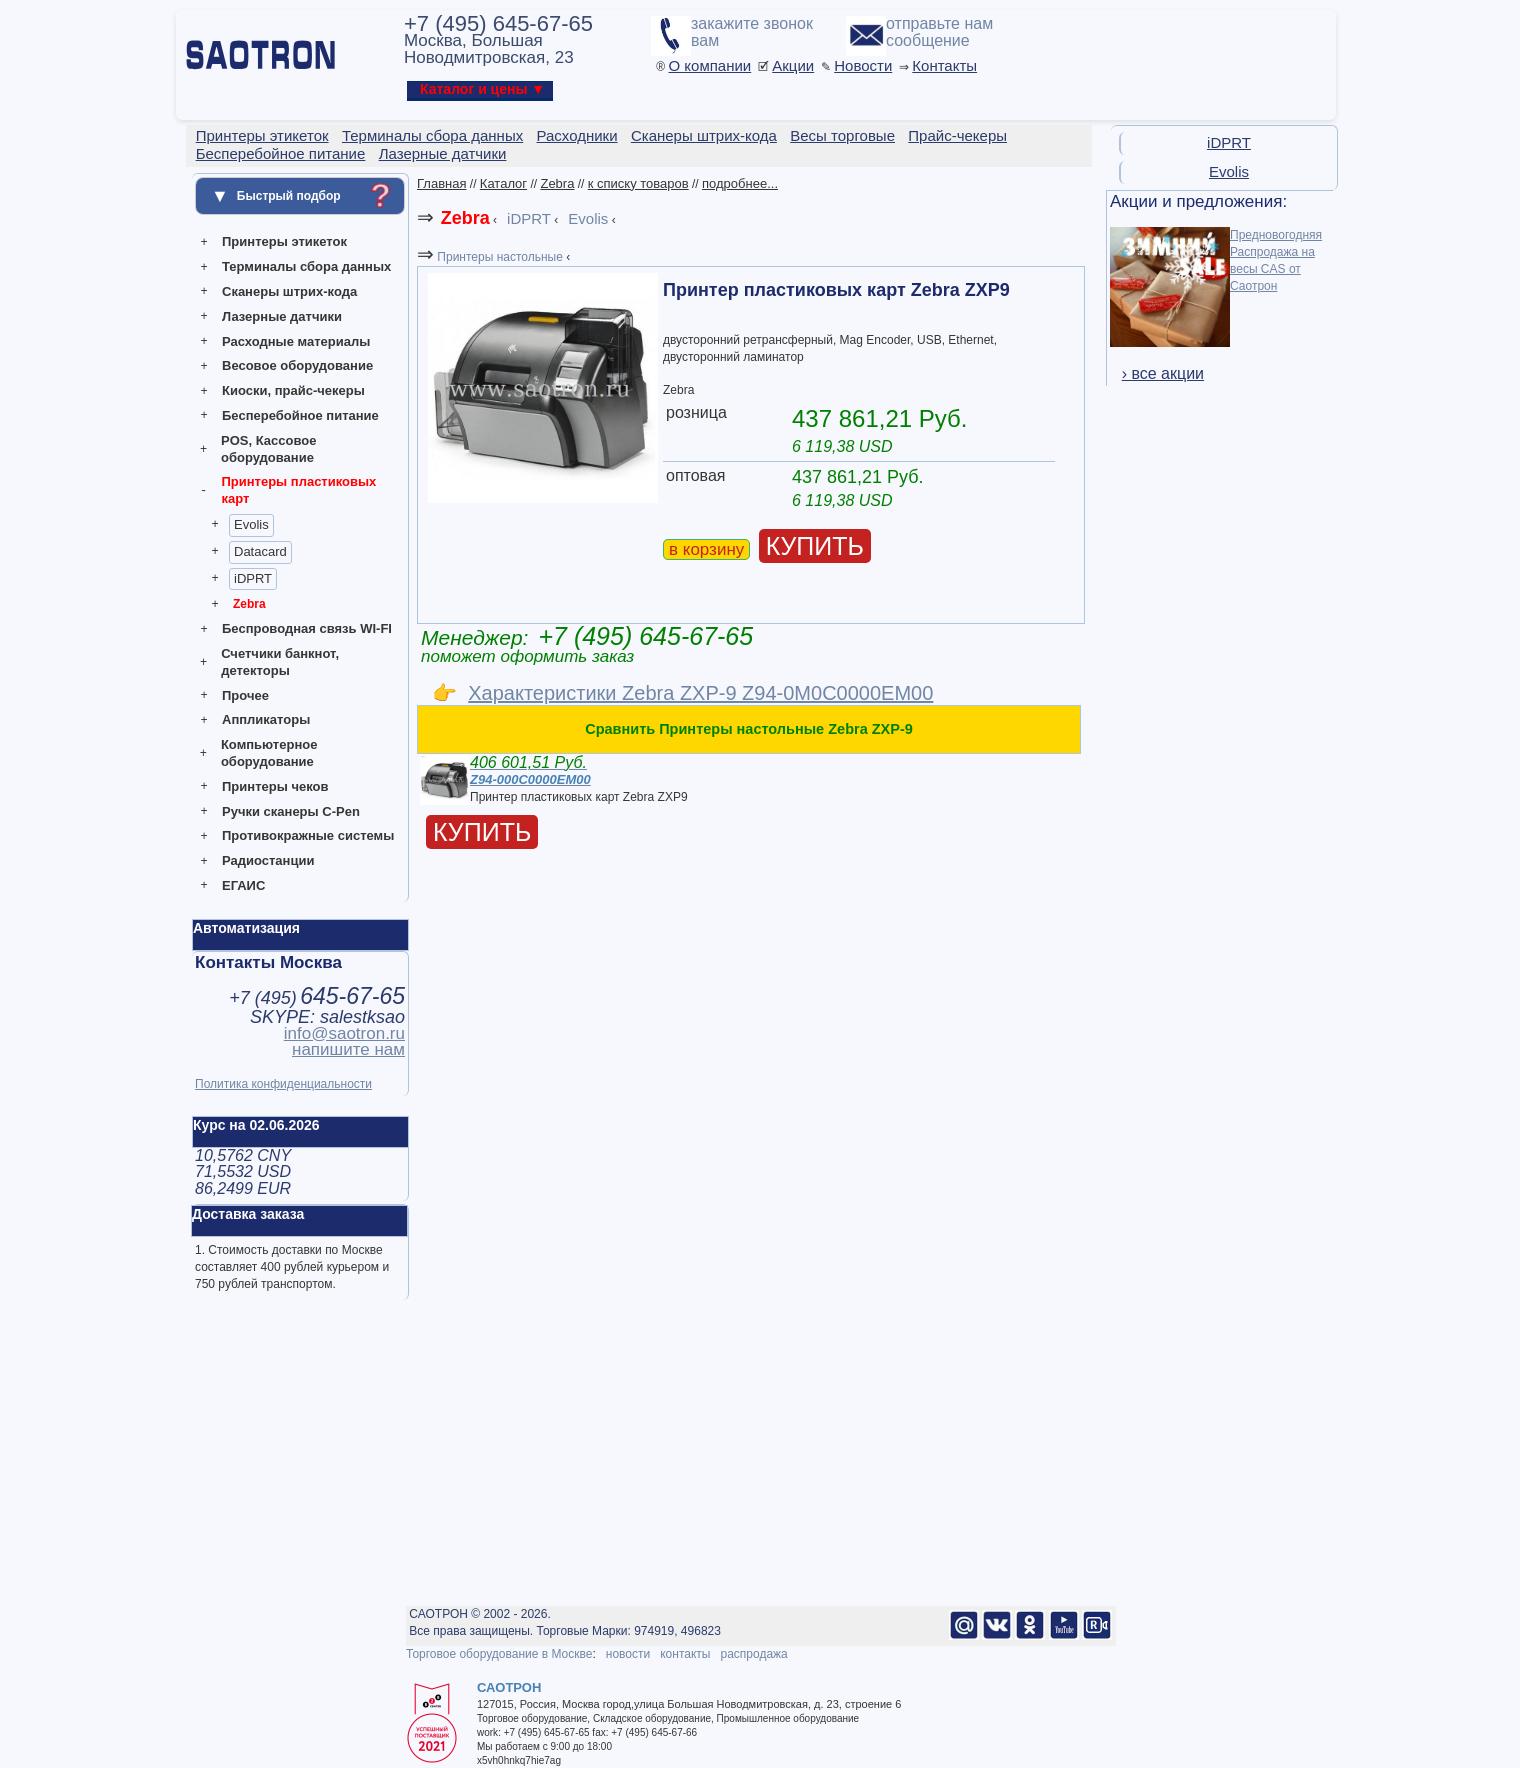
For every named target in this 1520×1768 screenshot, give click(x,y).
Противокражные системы (308, 835)
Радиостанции (268, 860)
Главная (441, 183)
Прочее (245, 695)
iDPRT (253, 578)
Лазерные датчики (282, 316)
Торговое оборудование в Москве (499, 1654)
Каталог (503, 183)
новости (628, 1654)
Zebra (249, 604)
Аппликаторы (266, 719)
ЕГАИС (243, 885)
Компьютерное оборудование (269, 753)
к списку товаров (638, 183)
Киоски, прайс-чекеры (293, 390)
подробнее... (740, 183)
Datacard (260, 551)
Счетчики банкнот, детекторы (280, 662)
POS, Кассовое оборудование (268, 449)
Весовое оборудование (297, 365)
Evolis (251, 524)
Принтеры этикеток (284, 241)
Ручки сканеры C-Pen (291, 811)
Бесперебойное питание (300, 415)
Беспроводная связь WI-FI (307, 628)
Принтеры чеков (275, 786)
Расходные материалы (296, 341)
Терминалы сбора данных (306, 266)
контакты (685, 1654)
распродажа (753, 1654)
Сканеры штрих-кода (289, 291)
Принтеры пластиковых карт (298, 490)
